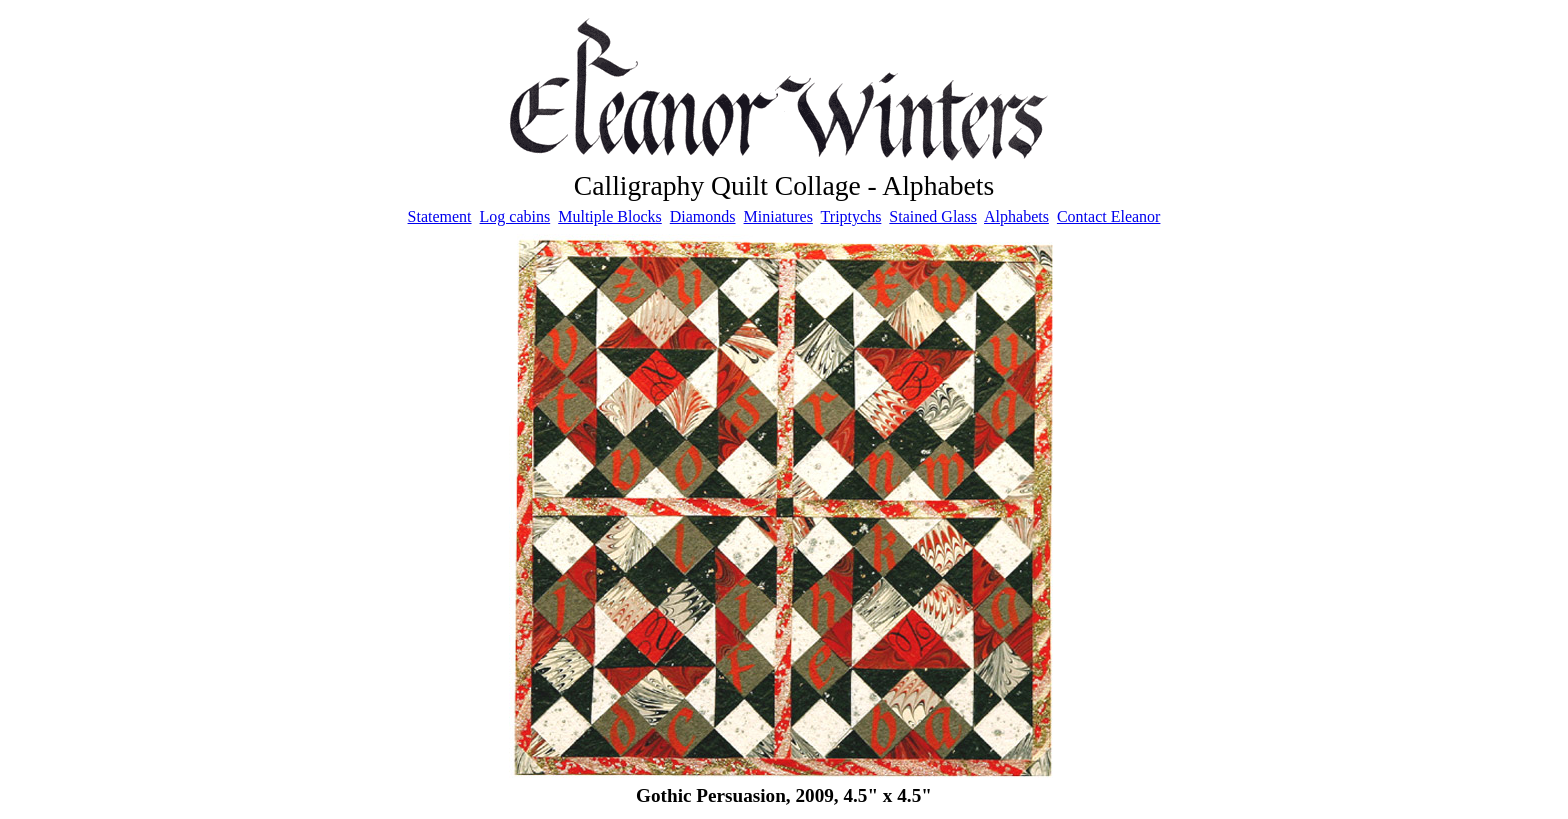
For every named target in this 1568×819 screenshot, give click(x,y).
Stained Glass (933, 216)
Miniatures (778, 216)
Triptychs (851, 216)
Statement (440, 216)
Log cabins (515, 216)
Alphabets (1016, 216)
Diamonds (703, 216)
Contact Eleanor (1109, 216)
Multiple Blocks (610, 216)
